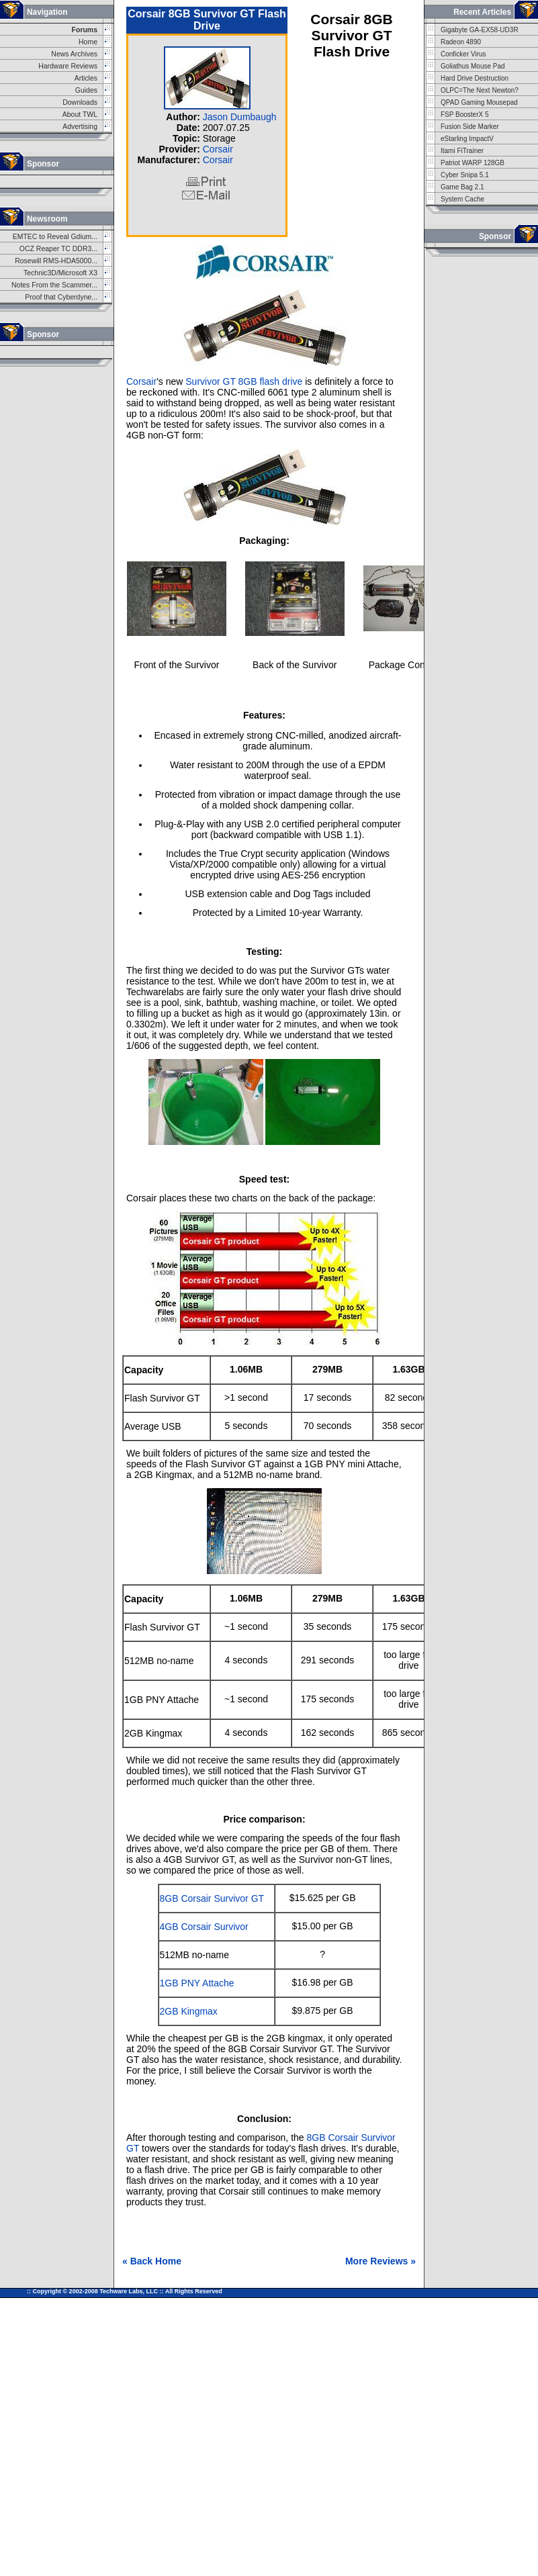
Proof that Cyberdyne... (61, 297)
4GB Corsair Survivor (204, 1926)
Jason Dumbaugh (240, 116)
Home (88, 42)
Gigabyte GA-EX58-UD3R (480, 30)
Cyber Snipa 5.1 (465, 175)
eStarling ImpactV (467, 138)
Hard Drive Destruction (474, 78)
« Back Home (151, 2261)
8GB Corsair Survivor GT (212, 1898)
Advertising (79, 126)
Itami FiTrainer (462, 150)
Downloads (79, 102)
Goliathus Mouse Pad (473, 66)
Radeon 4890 (461, 42)
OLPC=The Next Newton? (480, 90)
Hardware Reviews (67, 66)
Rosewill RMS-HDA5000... (56, 261)
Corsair (218, 149)
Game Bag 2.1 (462, 187)
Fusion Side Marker (470, 126)
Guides (86, 90)
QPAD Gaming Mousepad (479, 102)
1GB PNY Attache (197, 1983)
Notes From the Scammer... (54, 285)
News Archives (74, 54)
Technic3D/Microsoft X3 (60, 273)
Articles (86, 78)
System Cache (462, 199)
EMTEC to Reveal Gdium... (55, 236)
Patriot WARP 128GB (472, 163)
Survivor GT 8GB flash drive (243, 381)
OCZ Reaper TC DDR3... (58, 248)
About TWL (79, 114)
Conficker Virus (463, 54)
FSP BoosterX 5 (465, 114)
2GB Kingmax (189, 2011)
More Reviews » (380, 2261)
